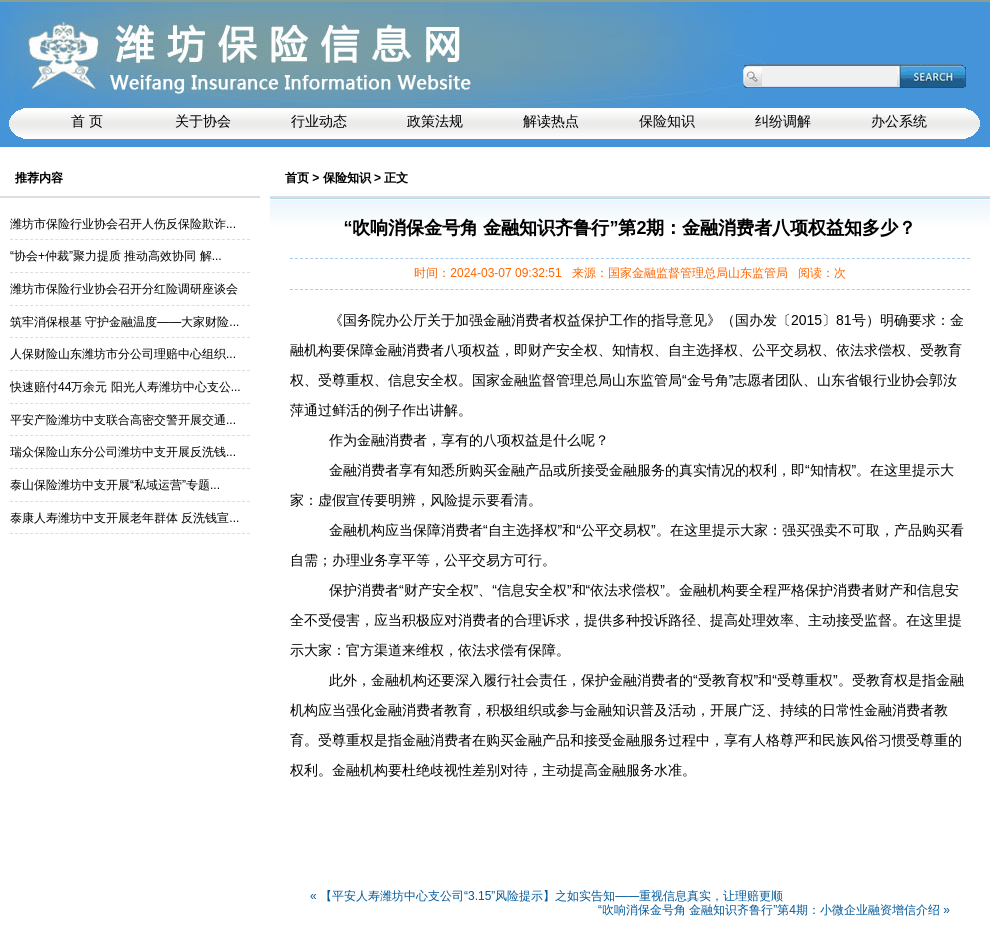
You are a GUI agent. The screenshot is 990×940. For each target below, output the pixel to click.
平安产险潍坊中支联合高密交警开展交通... (123, 420)
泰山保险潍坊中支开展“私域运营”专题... (115, 485)
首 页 (87, 121)
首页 (297, 178)
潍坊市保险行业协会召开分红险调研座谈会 (124, 289)
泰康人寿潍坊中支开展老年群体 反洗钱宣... (124, 518)
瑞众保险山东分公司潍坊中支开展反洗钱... (123, 452)
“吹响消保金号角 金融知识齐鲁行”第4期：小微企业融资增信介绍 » (774, 910)
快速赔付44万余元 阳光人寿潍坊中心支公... (125, 387)
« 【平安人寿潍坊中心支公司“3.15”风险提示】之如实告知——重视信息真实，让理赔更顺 (546, 896)
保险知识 (667, 121)
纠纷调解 (783, 121)
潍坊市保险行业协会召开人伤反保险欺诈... (123, 224)
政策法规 (435, 121)
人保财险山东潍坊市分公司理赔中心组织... (123, 354)
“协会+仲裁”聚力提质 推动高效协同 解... (116, 256)
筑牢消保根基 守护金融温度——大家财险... (124, 322)
